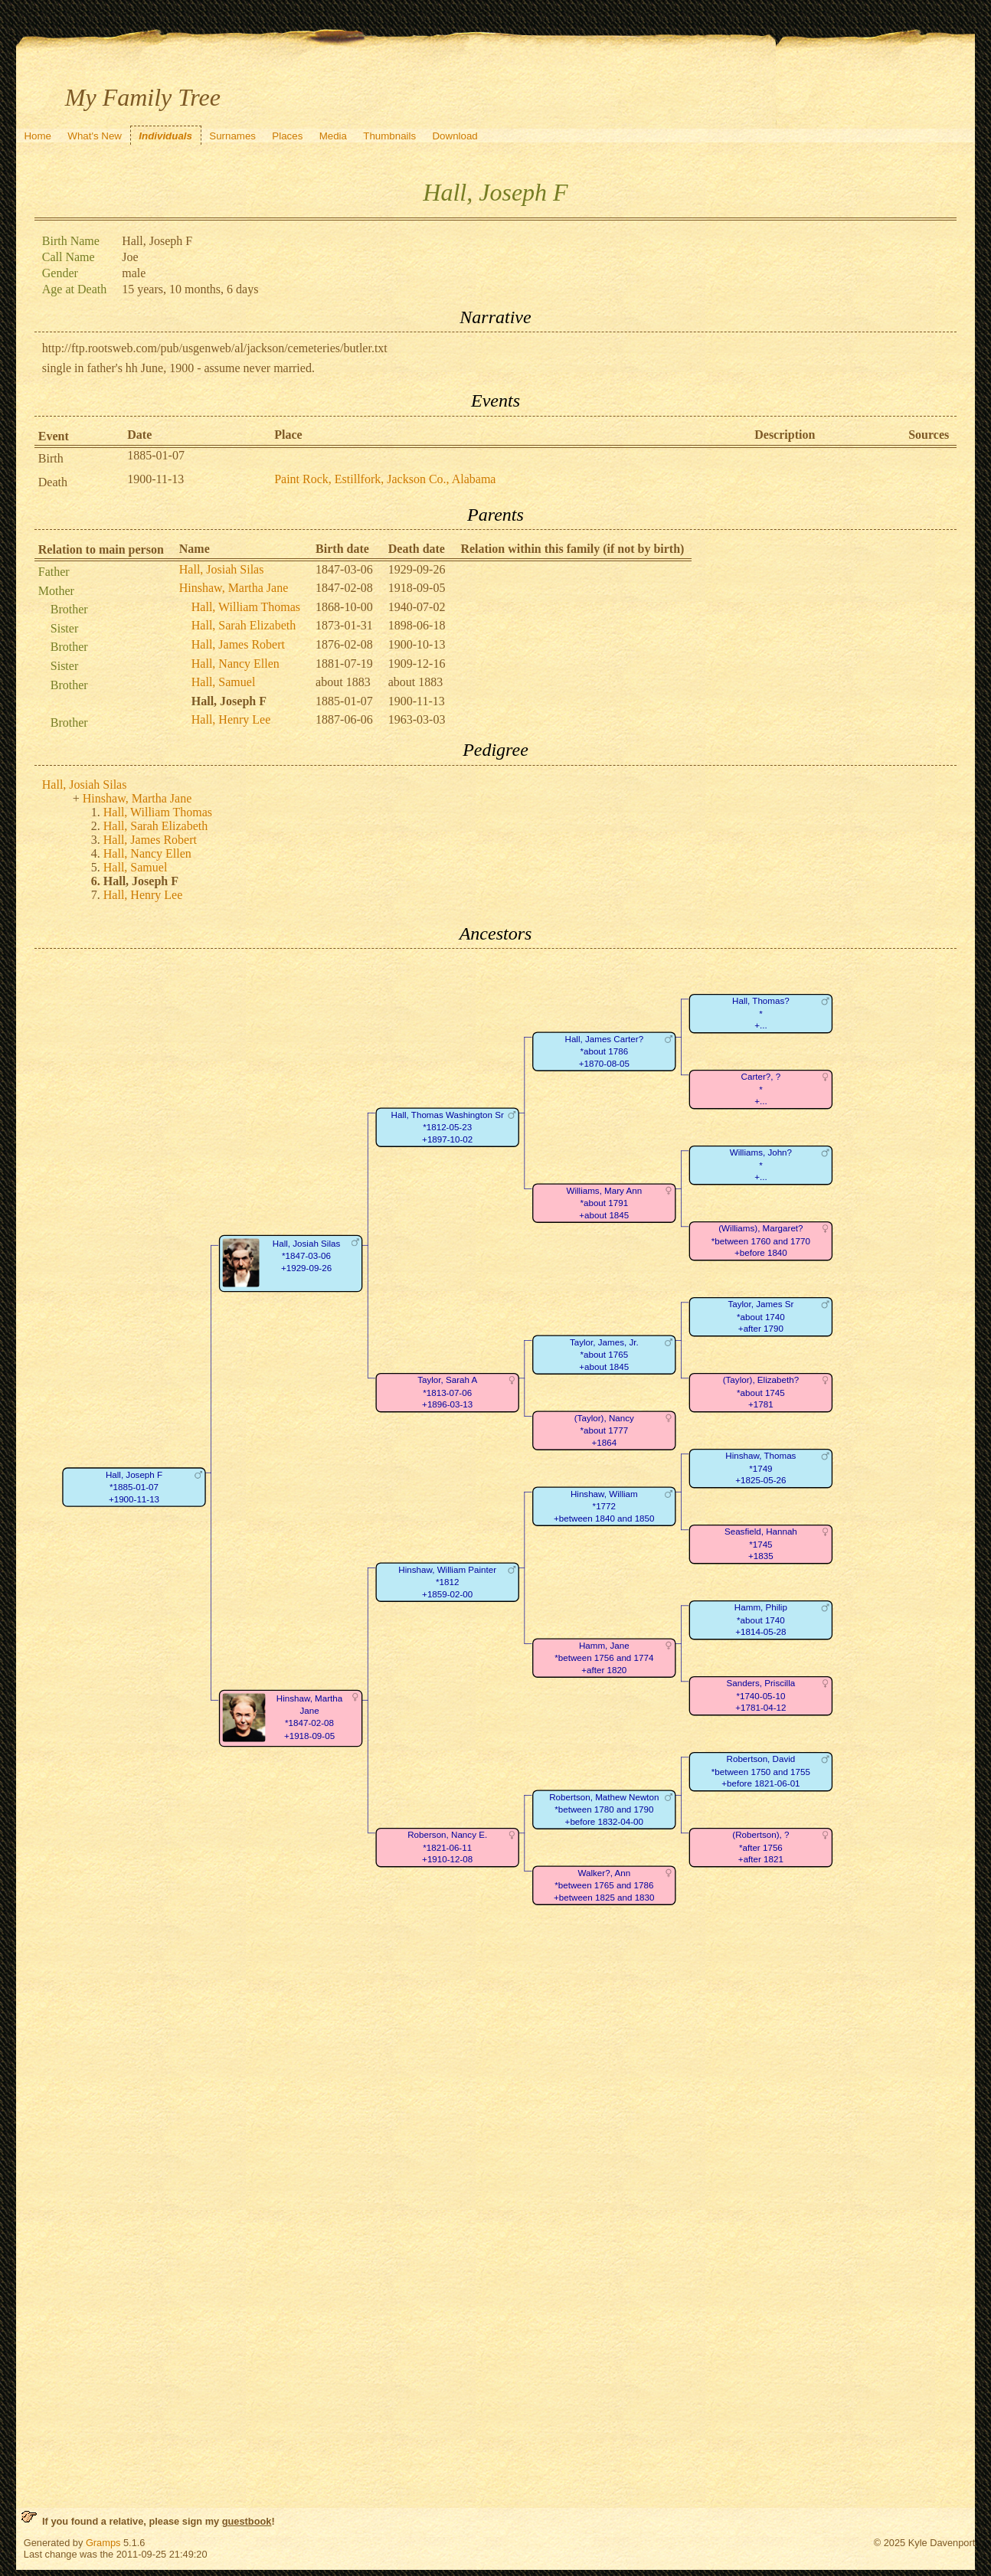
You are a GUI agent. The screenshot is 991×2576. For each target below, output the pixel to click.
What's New (94, 136)
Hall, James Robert (238, 644)
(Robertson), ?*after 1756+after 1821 (760, 1847)
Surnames (232, 136)
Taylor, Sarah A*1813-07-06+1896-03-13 (447, 1393)
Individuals (165, 136)
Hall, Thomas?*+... (761, 1013)
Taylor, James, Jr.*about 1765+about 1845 (604, 1354)
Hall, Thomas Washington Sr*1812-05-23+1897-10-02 (447, 1127)
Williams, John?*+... (761, 1165)
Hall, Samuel (223, 681)
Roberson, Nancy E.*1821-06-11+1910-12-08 (447, 1847)
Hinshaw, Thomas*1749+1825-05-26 (760, 1468)
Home (37, 136)
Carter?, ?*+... (760, 1089)
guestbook (247, 2521)
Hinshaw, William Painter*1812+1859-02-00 (447, 1582)
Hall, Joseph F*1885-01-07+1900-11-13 (134, 1487)
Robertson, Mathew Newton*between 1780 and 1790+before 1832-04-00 (604, 1809)
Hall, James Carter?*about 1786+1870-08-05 (603, 1051)
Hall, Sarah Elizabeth (243, 625)
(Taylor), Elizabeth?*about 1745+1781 (760, 1393)
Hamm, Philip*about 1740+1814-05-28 (760, 1620)
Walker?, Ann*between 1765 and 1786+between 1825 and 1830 (604, 1885)
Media (333, 136)
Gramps (103, 2542)
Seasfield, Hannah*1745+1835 (760, 1544)
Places (287, 136)
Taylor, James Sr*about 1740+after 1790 (760, 1317)
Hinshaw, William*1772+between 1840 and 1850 (604, 1506)
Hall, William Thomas (245, 606)
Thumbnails (389, 136)
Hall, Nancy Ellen (235, 663)
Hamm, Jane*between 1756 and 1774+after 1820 (603, 1657)
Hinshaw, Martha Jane (233, 587)
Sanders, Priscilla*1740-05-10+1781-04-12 (760, 1696)
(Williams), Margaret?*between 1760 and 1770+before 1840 (760, 1241)
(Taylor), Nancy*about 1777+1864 (604, 1430)
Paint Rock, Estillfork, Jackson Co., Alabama (385, 478)
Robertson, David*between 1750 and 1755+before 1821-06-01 (760, 1772)
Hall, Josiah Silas (221, 569)
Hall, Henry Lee (231, 719)
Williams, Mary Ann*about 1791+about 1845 (604, 1203)
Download (454, 136)
